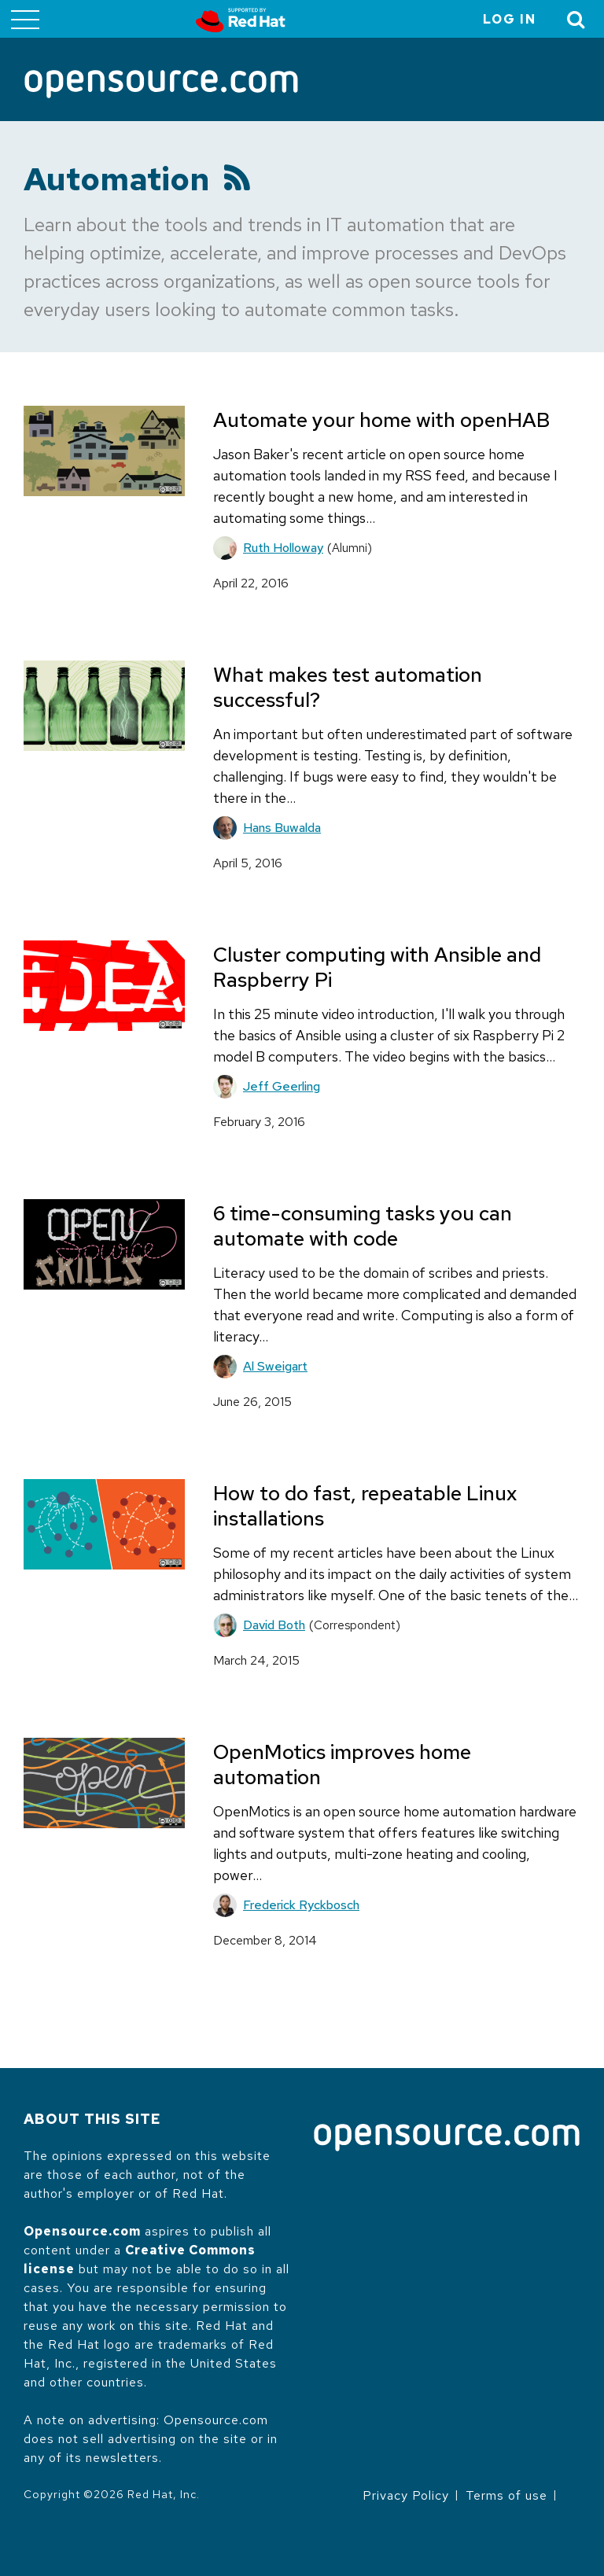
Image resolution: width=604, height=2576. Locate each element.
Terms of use (506, 2495)
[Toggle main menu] (25, 19)
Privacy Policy (406, 2495)
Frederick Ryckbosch (301, 1905)
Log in (509, 19)
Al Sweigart (275, 1366)
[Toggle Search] (576, 19)
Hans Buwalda (282, 827)
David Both (274, 1625)
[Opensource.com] (161, 85)
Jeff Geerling (281, 1086)
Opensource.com (82, 2231)
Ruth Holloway (283, 547)
